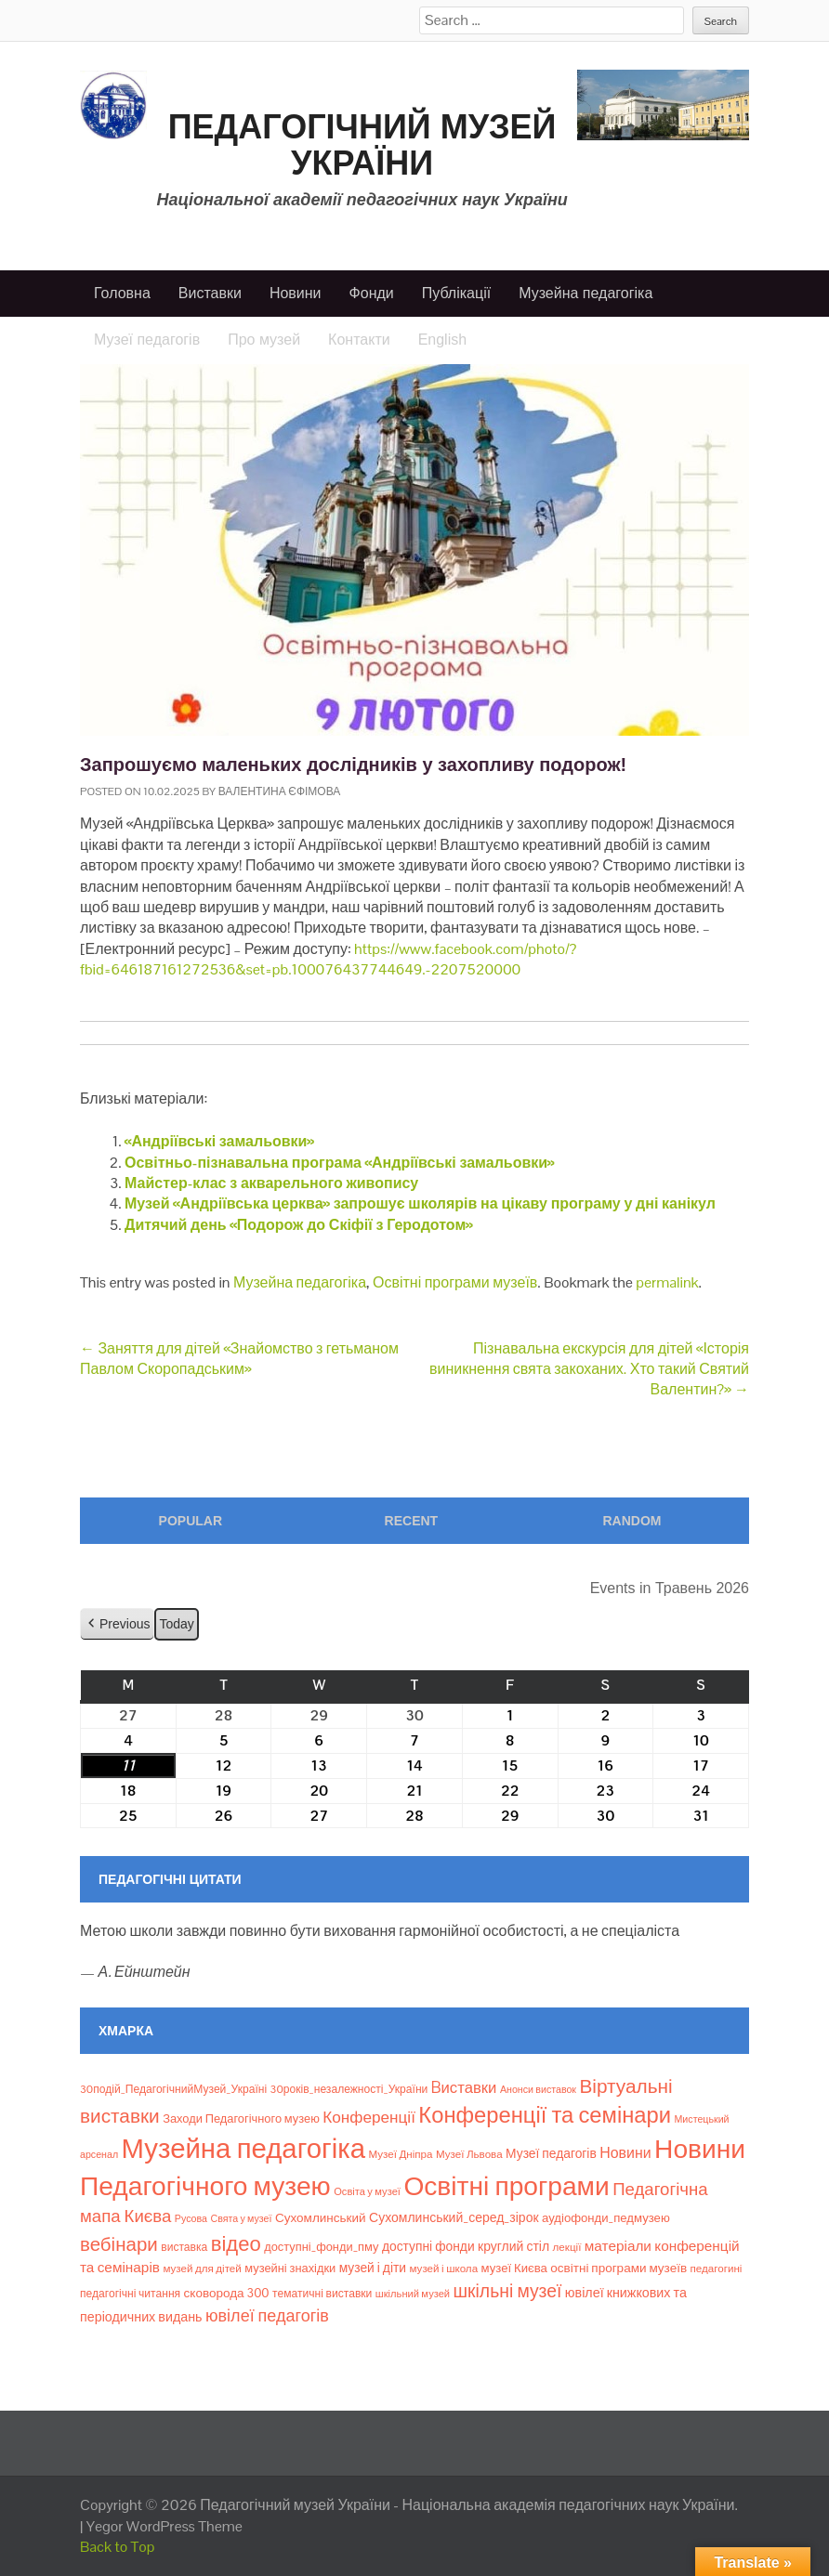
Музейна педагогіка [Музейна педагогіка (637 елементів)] (243, 2148)
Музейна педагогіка (585, 293)
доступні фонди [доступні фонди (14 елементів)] (428, 2246)
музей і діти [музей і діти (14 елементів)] (372, 2267)
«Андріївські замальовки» (219, 1141)
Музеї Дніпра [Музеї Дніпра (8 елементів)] (400, 2154)
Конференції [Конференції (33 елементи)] (368, 2117)
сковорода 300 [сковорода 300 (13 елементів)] (227, 2293)
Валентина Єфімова (279, 791)
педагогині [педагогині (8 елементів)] (717, 2268)
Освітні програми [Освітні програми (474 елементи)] (506, 2186)
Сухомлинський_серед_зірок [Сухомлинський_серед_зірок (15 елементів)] (454, 2217)
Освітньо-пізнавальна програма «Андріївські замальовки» (339, 1162)
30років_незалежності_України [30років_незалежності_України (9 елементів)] (349, 2089)
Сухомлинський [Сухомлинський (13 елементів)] (320, 2218)
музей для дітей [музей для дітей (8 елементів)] (202, 2268)
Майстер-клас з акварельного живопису (271, 1183)
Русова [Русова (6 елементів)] (191, 2218)
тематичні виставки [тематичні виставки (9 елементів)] (322, 2293)
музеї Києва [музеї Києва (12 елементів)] (514, 2268)
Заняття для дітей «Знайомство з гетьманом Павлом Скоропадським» (239, 1359)
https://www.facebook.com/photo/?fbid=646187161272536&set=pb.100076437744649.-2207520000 (328, 959)
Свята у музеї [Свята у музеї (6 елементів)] (240, 2218)
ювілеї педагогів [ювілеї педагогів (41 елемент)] (267, 2315)
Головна (122, 293)
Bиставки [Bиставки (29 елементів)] (464, 2087)
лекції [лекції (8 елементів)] (567, 2247)
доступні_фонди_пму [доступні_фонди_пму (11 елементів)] (321, 2247)
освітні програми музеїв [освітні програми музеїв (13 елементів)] (618, 2268)
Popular (190, 1520)
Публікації (456, 293)
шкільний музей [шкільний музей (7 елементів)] (412, 2293)
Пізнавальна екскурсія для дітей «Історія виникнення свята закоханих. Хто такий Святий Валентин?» (589, 1369)
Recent (412, 1520)
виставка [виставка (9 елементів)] (184, 2247)
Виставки (210, 293)
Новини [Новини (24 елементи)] (625, 2153)
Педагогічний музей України (362, 145)
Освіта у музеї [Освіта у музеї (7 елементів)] (367, 2191)
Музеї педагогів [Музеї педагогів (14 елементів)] (551, 2153)
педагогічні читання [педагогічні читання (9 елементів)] (130, 2293)
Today (176, 1623)
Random (631, 1520)
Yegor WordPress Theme (164, 2526)
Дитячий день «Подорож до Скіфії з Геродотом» (299, 1225)
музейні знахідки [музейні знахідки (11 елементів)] (290, 2268)
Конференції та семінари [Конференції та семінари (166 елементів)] (544, 2114)
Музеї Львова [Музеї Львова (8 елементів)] (469, 2154)
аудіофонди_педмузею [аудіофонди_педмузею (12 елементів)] (606, 2218)
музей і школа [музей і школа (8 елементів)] (444, 2268)
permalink (667, 1282)
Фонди (371, 293)
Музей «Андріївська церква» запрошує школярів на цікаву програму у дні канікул (420, 1203)
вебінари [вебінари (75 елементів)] (119, 2244)
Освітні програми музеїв (455, 1282)
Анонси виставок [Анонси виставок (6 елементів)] (538, 2089)
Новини (296, 293)
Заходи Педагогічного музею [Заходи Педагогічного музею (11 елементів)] (241, 2118)
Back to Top (117, 2546)
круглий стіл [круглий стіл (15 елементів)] (513, 2246)
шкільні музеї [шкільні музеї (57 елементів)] (508, 2291)
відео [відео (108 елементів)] (236, 2243)
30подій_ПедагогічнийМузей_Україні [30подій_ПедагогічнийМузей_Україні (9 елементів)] (173, 2089)
